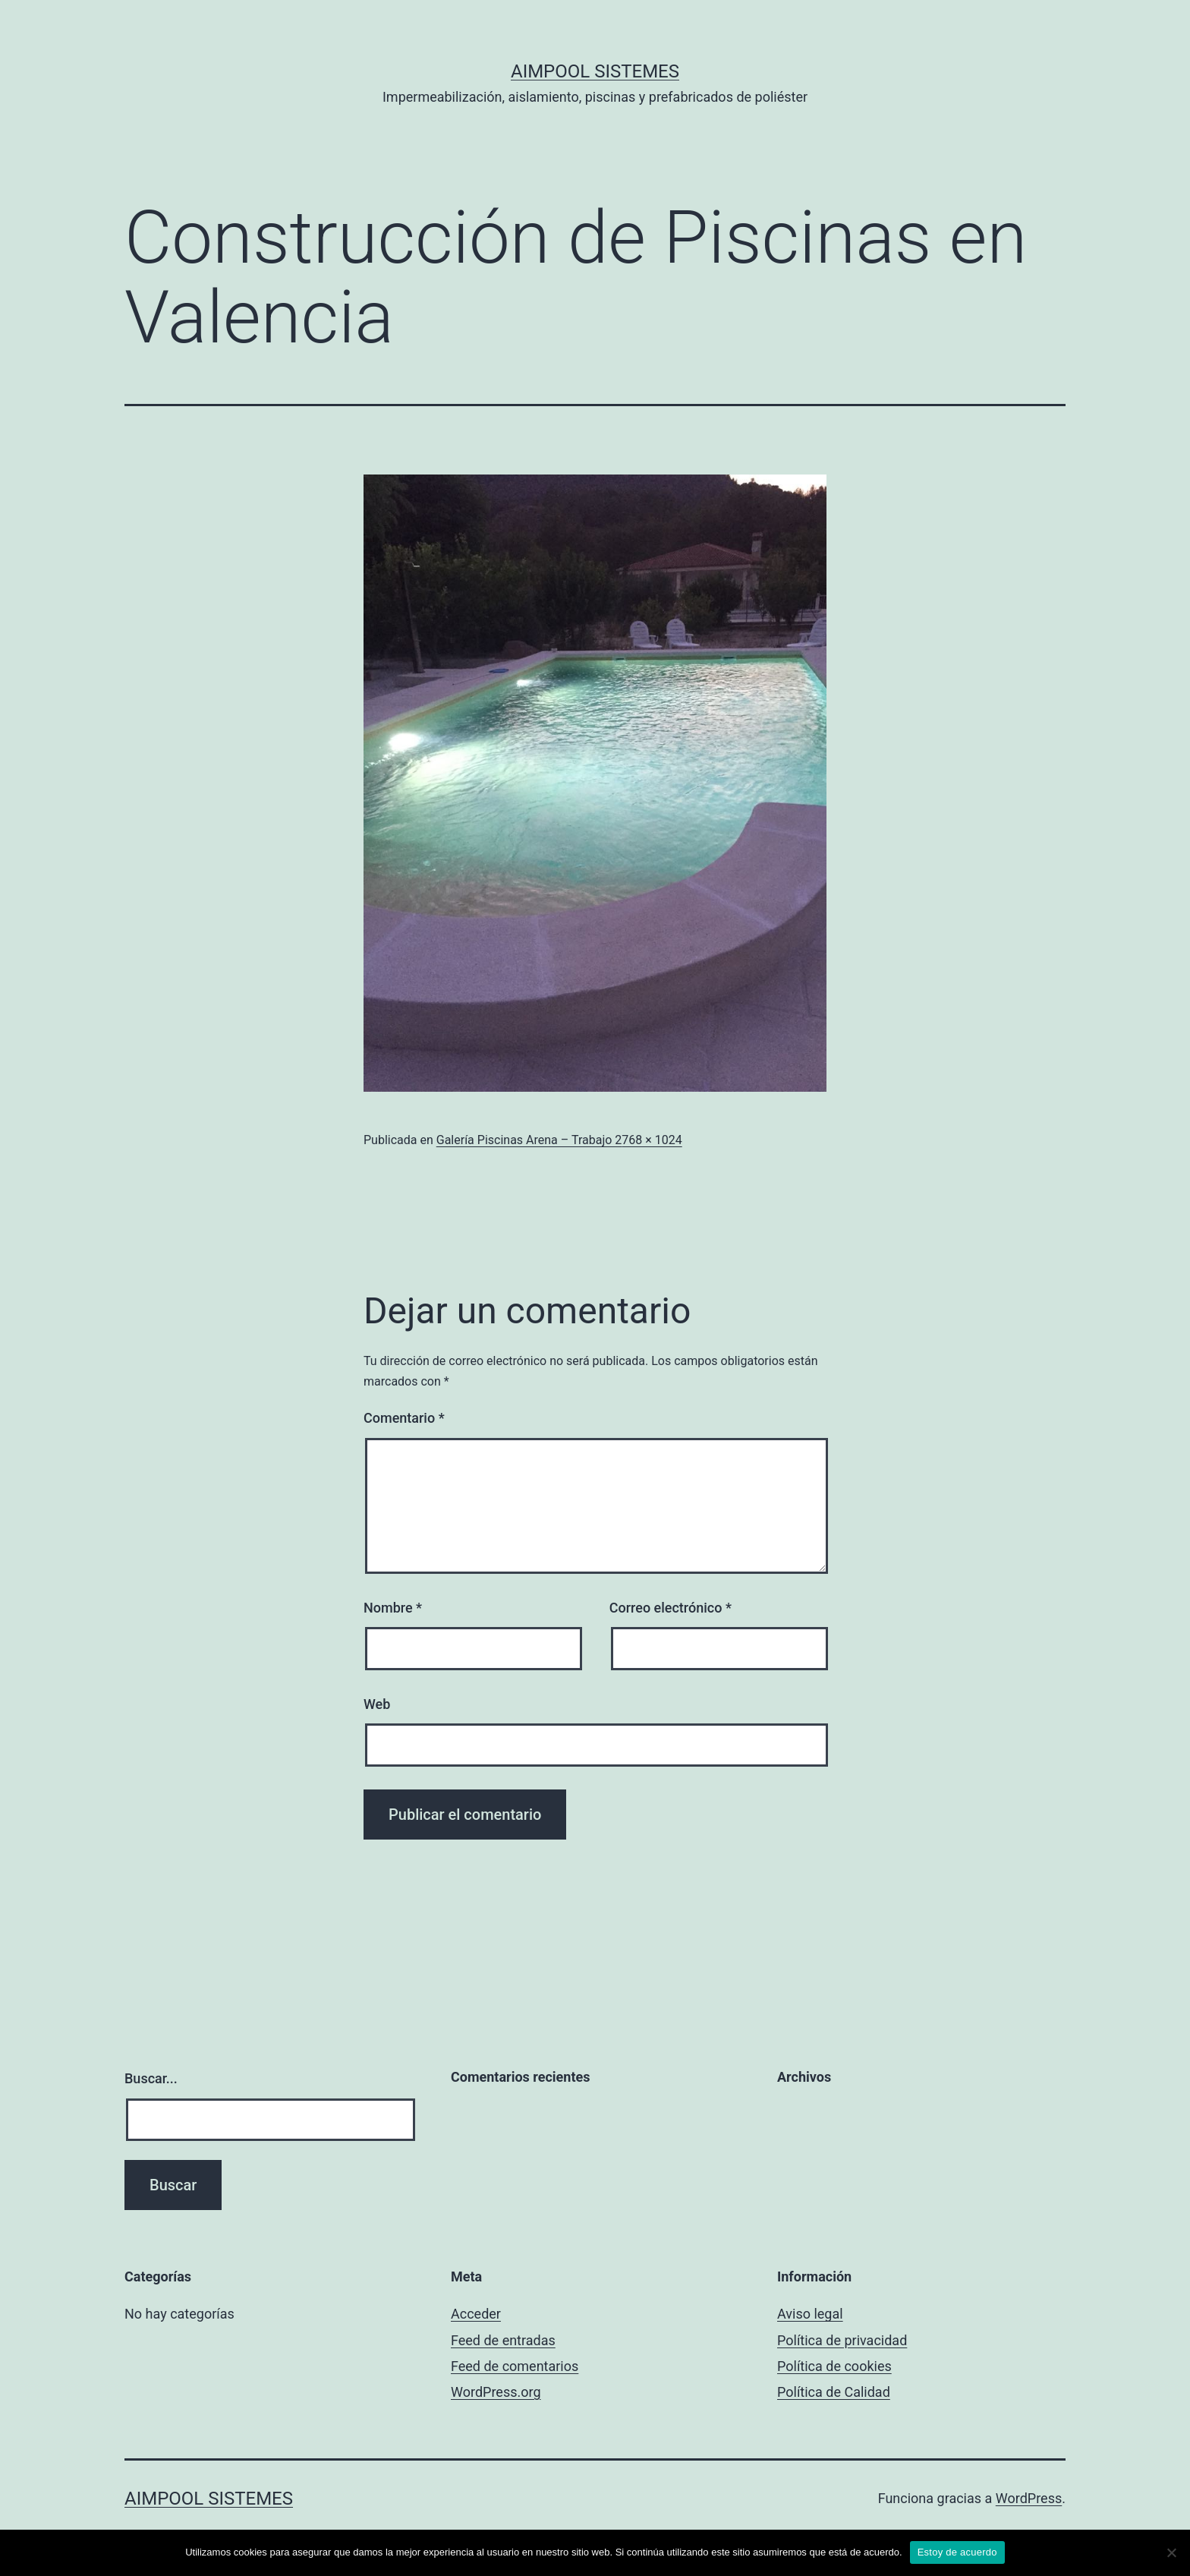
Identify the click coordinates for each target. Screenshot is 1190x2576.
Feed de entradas (503, 2340)
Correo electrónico (670, 1608)
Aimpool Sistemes (595, 71)
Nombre (393, 1608)
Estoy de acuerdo (957, 2552)
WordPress (1029, 2498)
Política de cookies (834, 2366)
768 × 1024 (652, 1140)
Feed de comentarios (514, 2366)
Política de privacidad (842, 2340)
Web (377, 1704)
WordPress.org (496, 2392)
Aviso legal (810, 2314)
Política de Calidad (833, 2392)
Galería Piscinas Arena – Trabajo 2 (529, 1140)
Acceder (476, 2314)
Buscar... (151, 2078)
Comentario (404, 1418)
